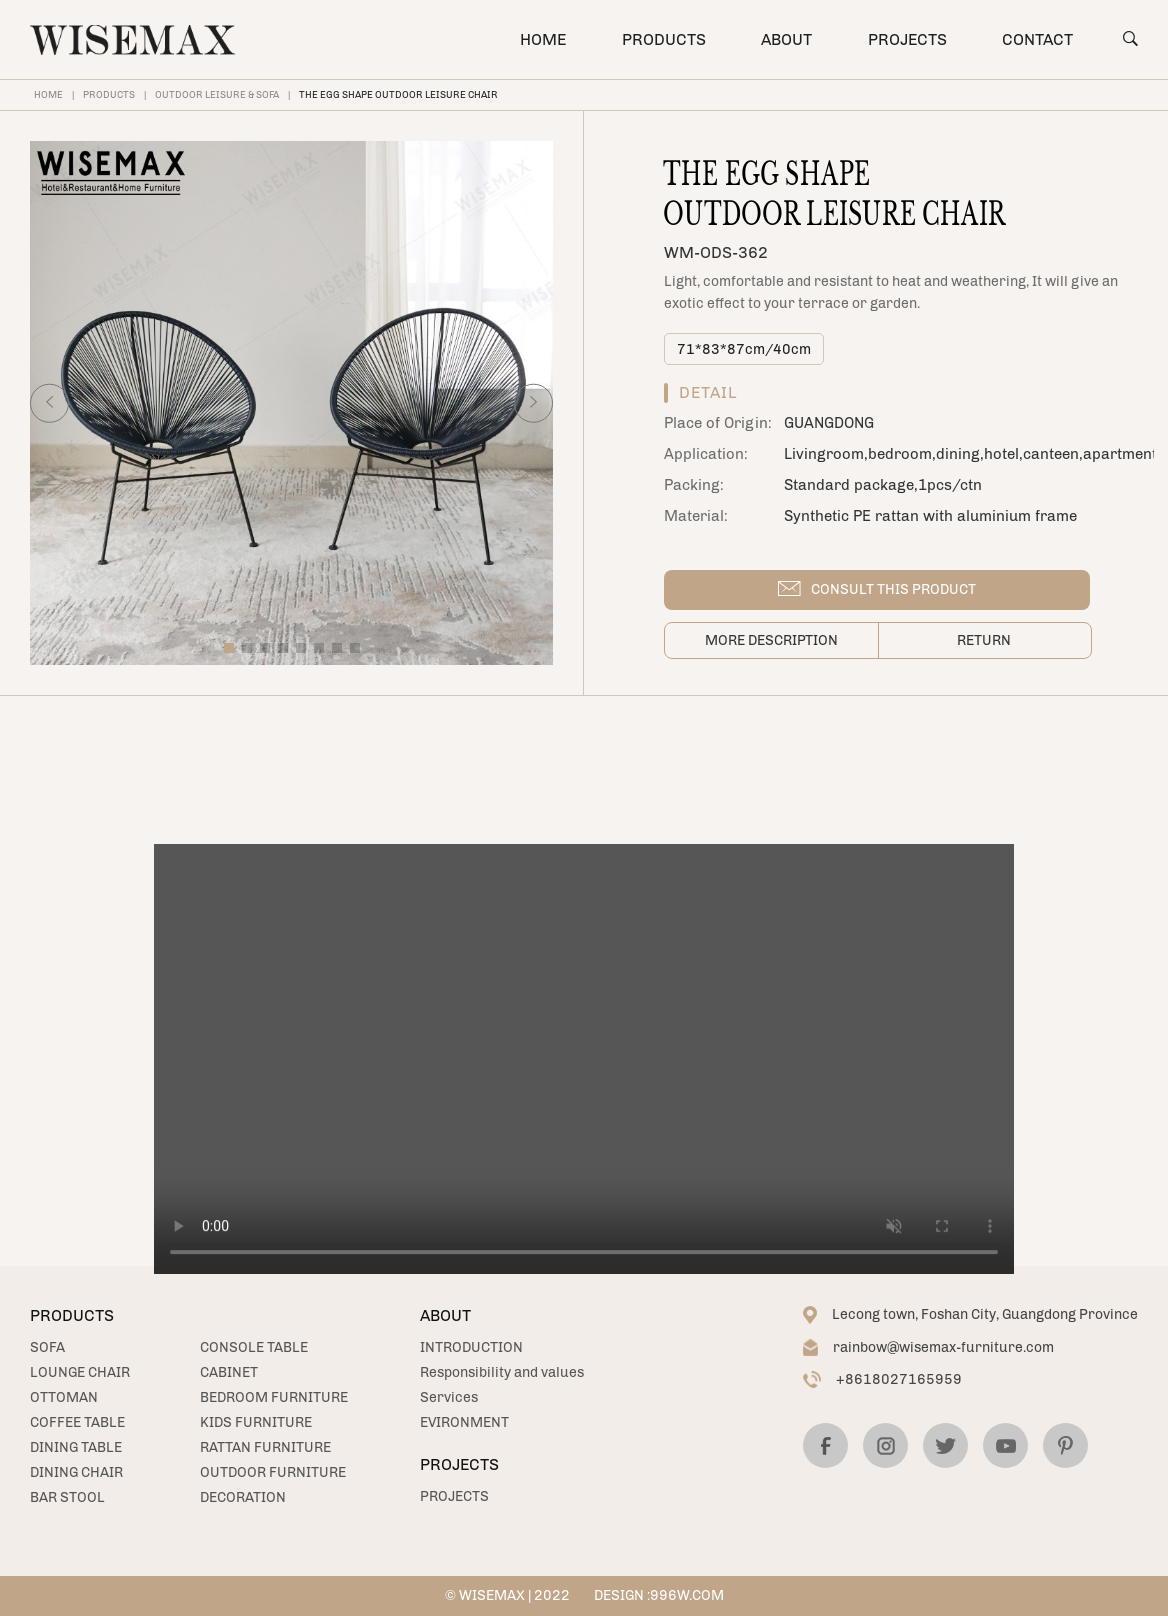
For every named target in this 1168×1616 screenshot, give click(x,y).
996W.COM (687, 1595)
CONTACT (1037, 39)
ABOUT (786, 39)
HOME (543, 39)
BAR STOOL (67, 1497)
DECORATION (243, 1497)
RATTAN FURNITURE (265, 1447)
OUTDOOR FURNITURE (273, 1472)
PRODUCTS (664, 39)
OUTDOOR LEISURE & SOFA (217, 94)
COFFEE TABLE (77, 1422)
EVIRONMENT (464, 1422)
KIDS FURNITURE (256, 1422)
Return (984, 640)
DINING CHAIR (76, 1472)
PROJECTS (907, 39)
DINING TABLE (76, 1447)
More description (771, 640)
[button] (49, 403)
